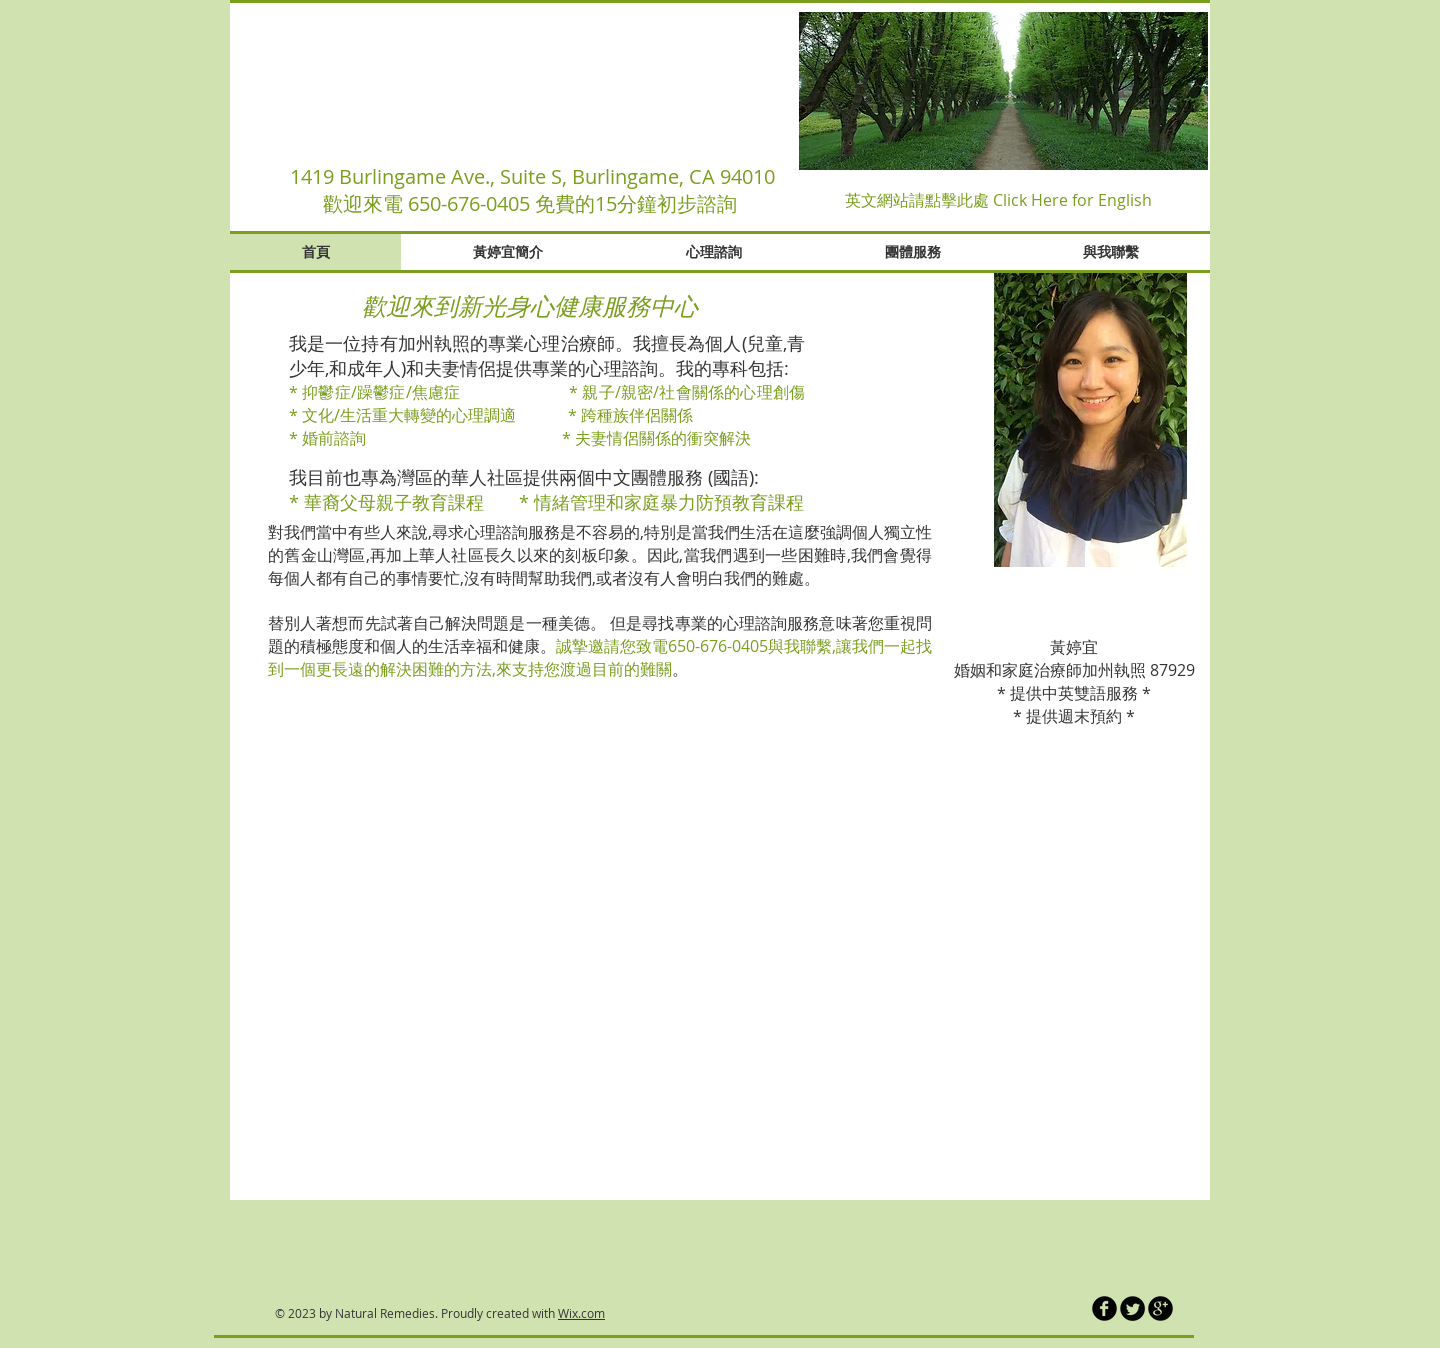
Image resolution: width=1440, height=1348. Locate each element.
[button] (1003, 91)
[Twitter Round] (1132, 1308)
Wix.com (581, 1313)
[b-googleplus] (1160, 1308)
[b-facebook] (1104, 1308)
